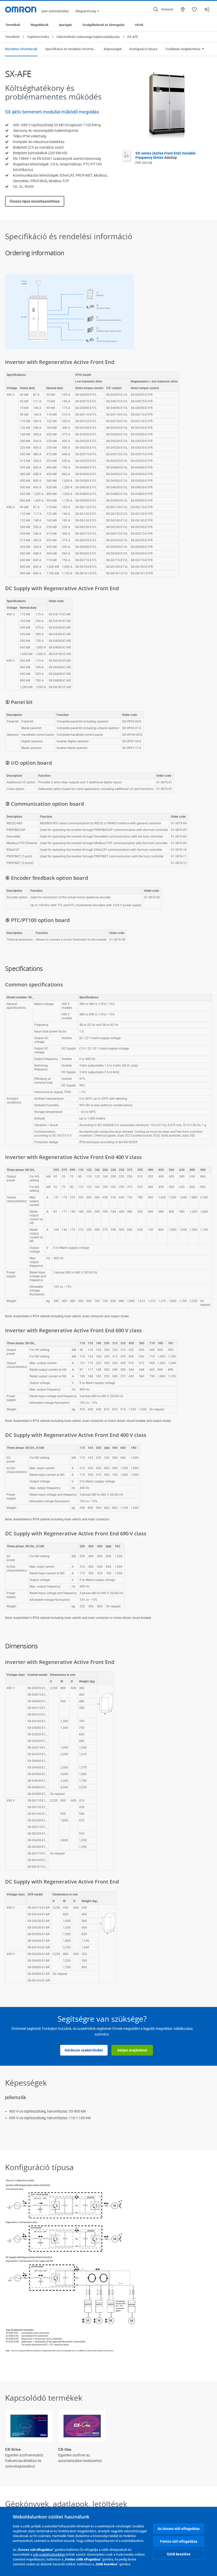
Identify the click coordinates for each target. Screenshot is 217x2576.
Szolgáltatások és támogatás (103, 25)
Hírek (139, 25)
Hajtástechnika (38, 37)
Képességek (113, 49)
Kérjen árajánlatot (132, 2050)
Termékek (12, 25)
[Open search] (163, 9)
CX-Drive (13, 2449)
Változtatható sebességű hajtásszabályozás (88, 37)
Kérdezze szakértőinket (84, 2050)
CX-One (64, 2449)
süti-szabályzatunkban (49, 2554)
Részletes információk (21, 49)
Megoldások (39, 25)
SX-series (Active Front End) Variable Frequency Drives (165, 155)
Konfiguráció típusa (143, 49)
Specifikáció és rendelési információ (70, 49)
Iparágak (65, 25)
